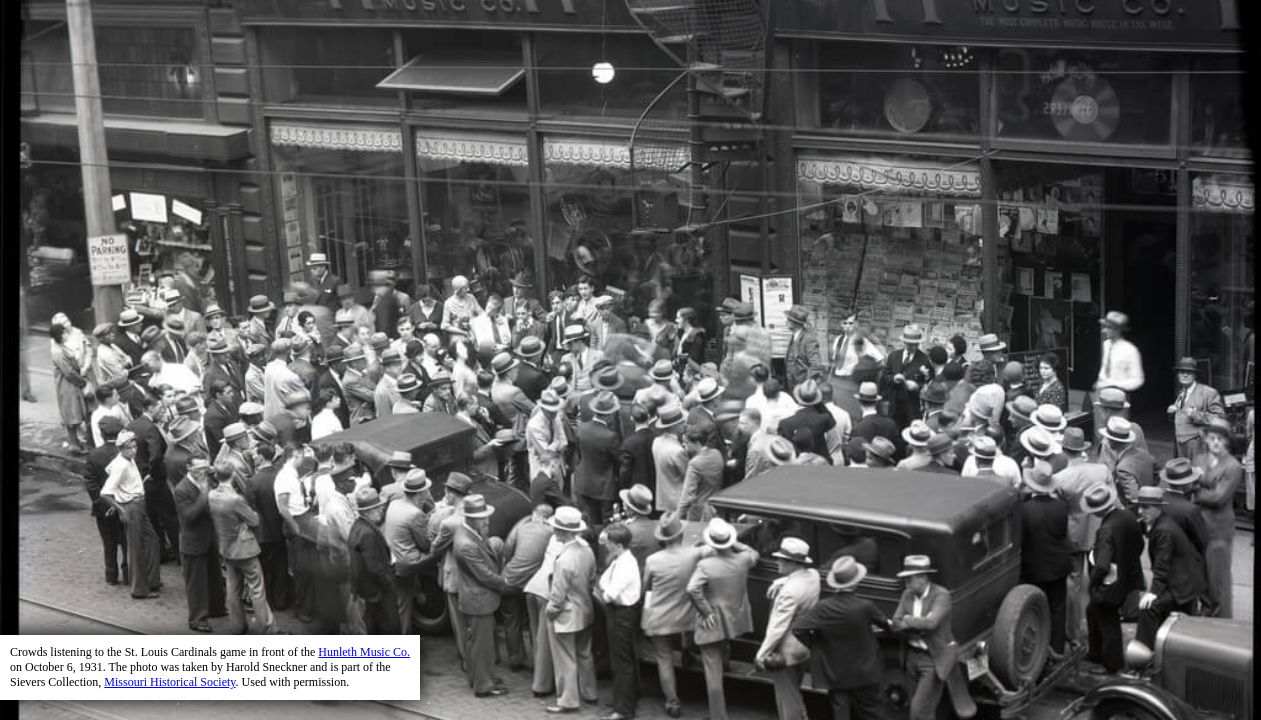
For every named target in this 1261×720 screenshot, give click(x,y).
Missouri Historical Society (169, 682)
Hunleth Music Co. (364, 652)
